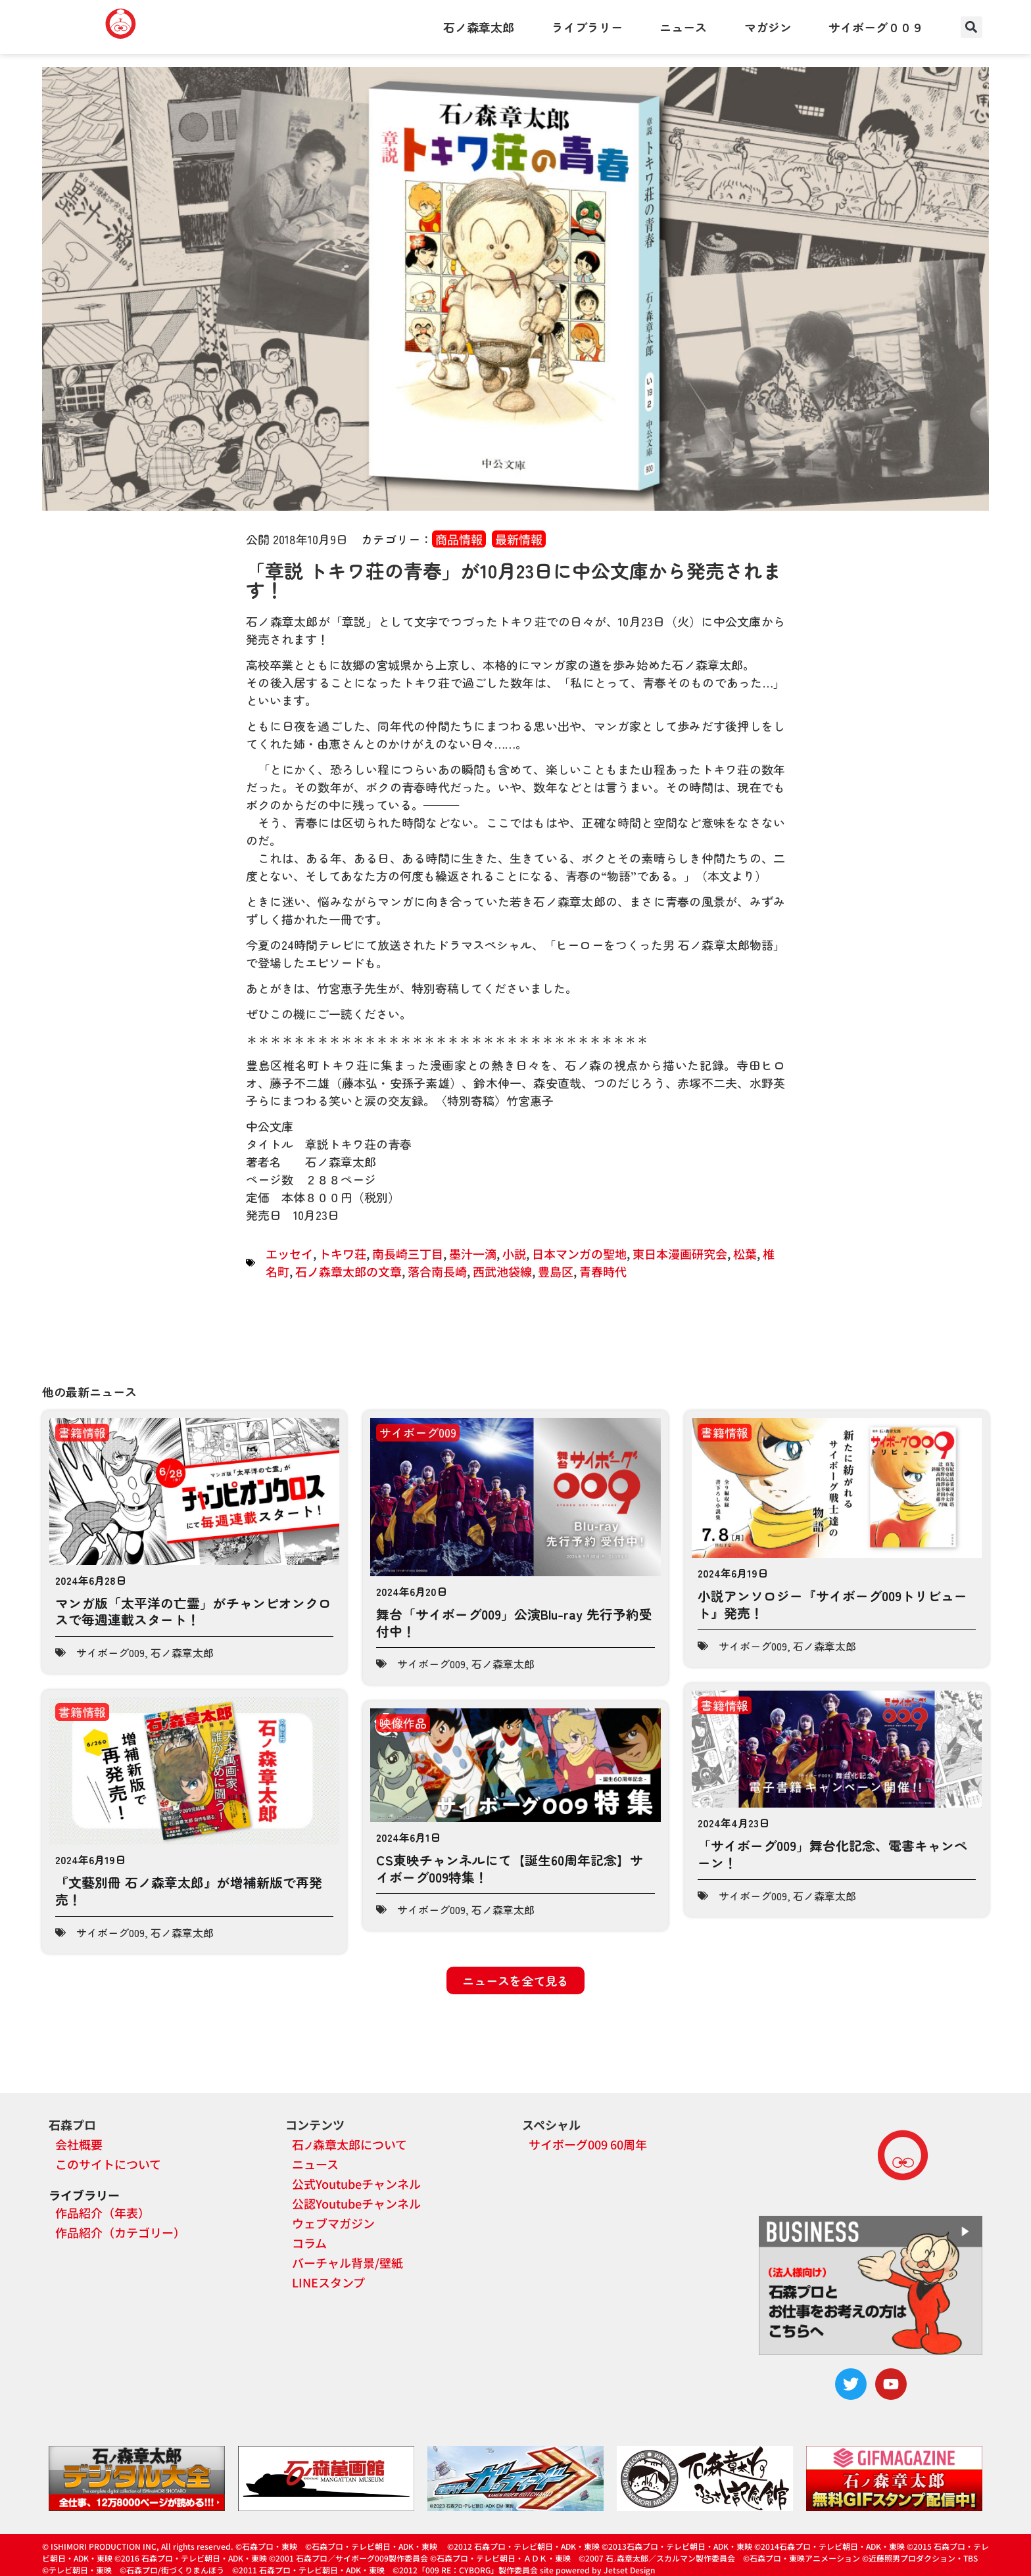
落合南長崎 (437, 1271)
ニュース (683, 26)
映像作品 (403, 1722)
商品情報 (459, 539)
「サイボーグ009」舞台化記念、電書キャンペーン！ (832, 1854)
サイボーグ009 (110, 1652)
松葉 (745, 1253)
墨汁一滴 (472, 1253)
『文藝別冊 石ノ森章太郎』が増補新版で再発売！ (188, 1891)
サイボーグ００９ (875, 26)
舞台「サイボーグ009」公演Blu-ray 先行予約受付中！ (514, 1622)
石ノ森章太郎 (478, 26)
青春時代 (603, 1271)
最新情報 (518, 539)
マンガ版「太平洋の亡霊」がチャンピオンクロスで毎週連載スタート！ (193, 1611)
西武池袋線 (502, 1271)
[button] (971, 27)
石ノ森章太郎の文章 (348, 1271)
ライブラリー (587, 26)
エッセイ (289, 1253)
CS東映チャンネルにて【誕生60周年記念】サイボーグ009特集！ (509, 1868)
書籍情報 (82, 1432)
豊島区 (555, 1271)
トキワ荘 (342, 1253)
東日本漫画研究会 (680, 1253)
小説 (514, 1253)
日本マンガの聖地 (579, 1253)
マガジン (768, 26)
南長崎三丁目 (407, 1253)
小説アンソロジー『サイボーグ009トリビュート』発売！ (832, 1604)
